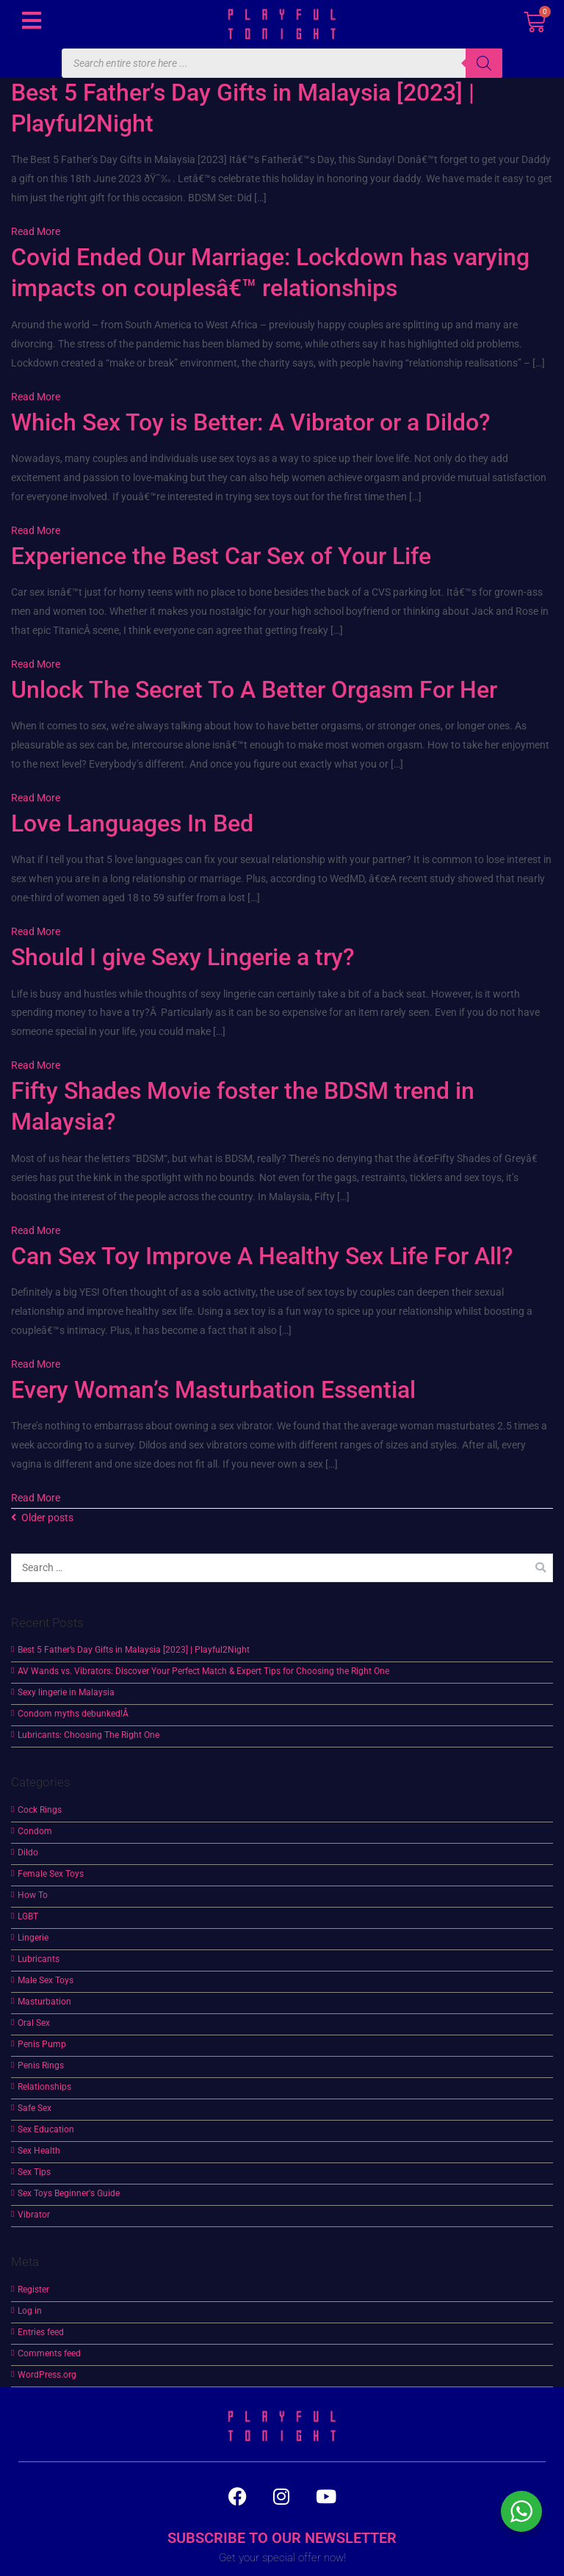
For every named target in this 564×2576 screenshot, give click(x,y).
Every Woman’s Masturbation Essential (213, 1390)
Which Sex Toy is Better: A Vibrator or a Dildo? (251, 422)
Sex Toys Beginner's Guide (69, 2193)
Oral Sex (34, 2023)
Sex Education (46, 2129)
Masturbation (44, 2001)
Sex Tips (34, 2172)
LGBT (28, 1916)
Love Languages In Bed (132, 823)
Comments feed (49, 2353)
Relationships (44, 2087)
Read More (35, 232)
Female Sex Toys (51, 1874)
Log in (30, 2311)
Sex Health (39, 2151)
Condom (35, 1831)
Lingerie (33, 1938)
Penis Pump (42, 2044)
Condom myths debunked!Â (74, 1714)
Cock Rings (40, 1810)
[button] (31, 20)
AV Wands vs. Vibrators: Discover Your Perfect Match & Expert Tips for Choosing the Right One (203, 1671)
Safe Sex (34, 2108)
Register (33, 2289)
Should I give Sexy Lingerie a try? (183, 957)
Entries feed (41, 2332)
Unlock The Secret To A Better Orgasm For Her (254, 690)
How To (33, 1895)
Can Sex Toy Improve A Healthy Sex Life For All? (262, 1256)
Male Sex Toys (45, 1980)
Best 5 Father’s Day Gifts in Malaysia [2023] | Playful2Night (134, 1650)
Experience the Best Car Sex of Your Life (221, 556)
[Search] (484, 63)
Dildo (28, 1852)
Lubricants (38, 1959)
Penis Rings (41, 2065)
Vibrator (34, 2214)
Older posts (47, 1518)
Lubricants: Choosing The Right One (88, 1735)
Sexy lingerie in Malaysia (66, 1692)
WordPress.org (47, 2375)
